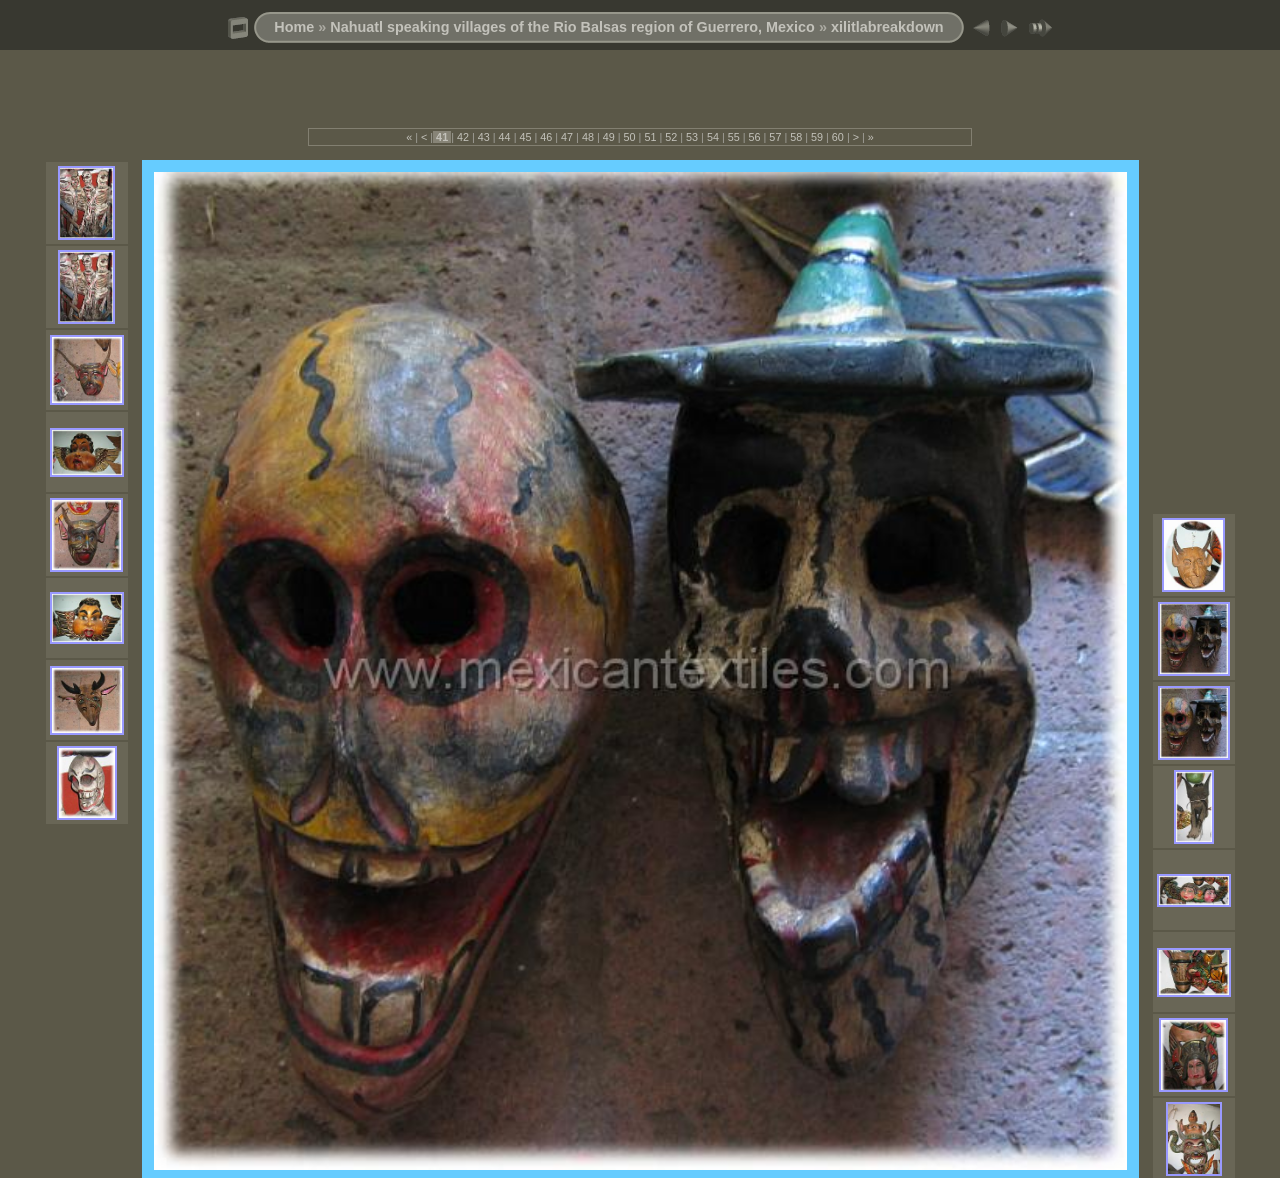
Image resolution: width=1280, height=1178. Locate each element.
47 (567, 137)
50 (630, 137)
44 (505, 137)
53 (692, 137)
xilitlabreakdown (887, 27)
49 (609, 137)
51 (650, 137)
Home (294, 27)
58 (796, 137)
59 (817, 137)
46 (546, 137)
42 (463, 137)
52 (671, 137)
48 (588, 137)
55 (734, 137)
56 (755, 137)
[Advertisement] (640, 98)
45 (525, 137)
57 (775, 137)
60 (838, 137)
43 (484, 137)
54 (713, 137)
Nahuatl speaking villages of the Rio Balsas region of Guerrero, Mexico (572, 27)
